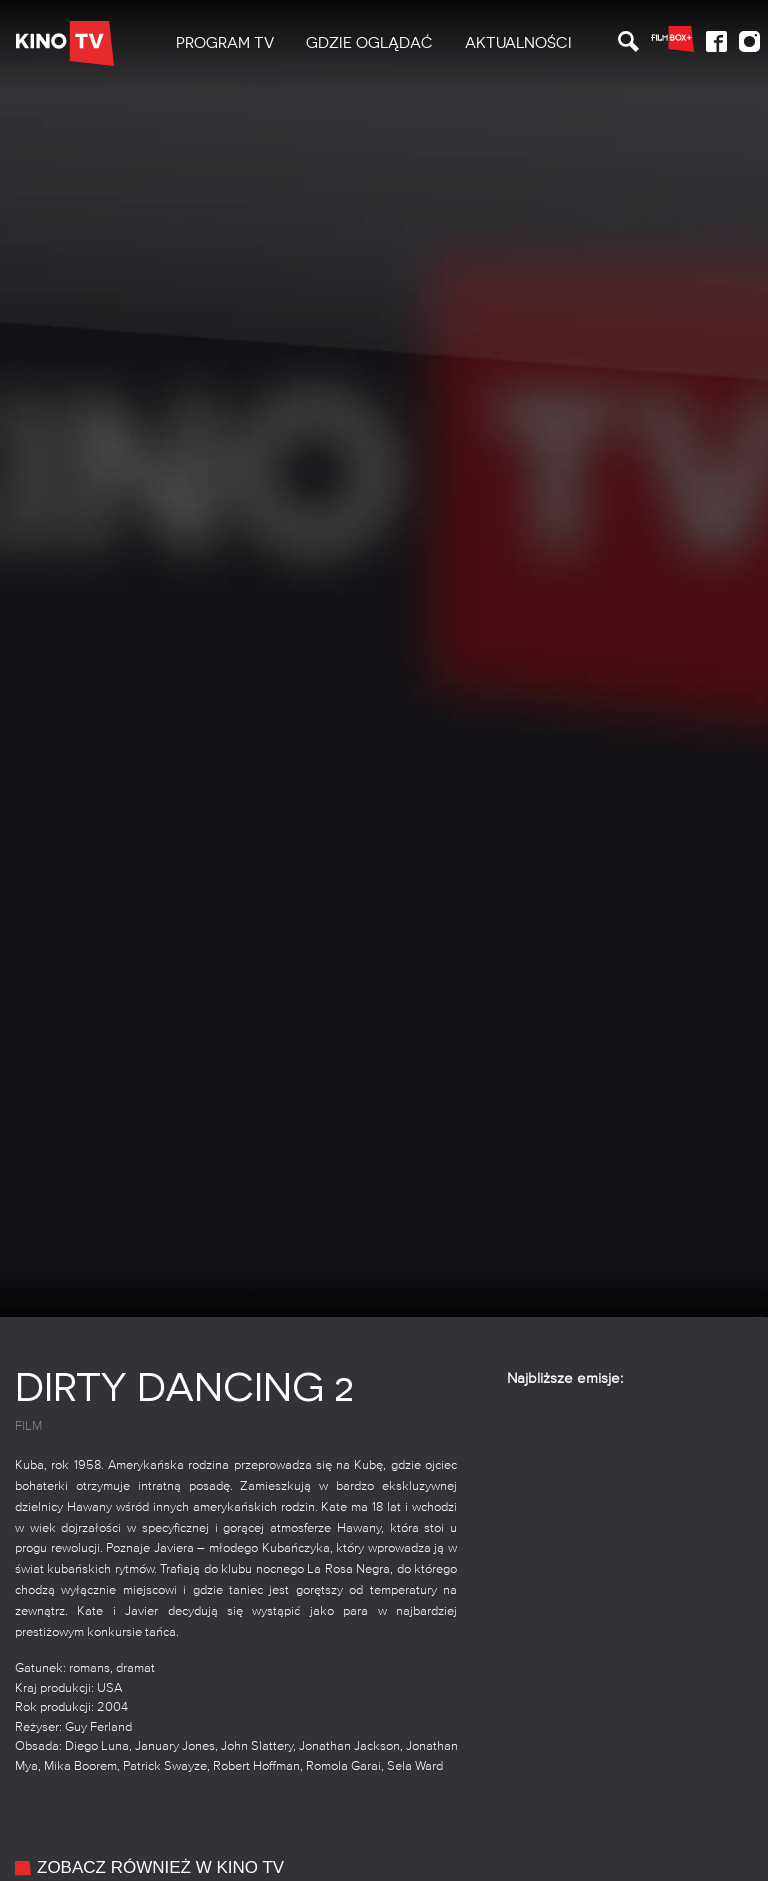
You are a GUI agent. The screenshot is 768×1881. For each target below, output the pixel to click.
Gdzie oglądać (369, 43)
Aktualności (518, 43)
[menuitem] (225, 43)
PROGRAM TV (225, 43)
